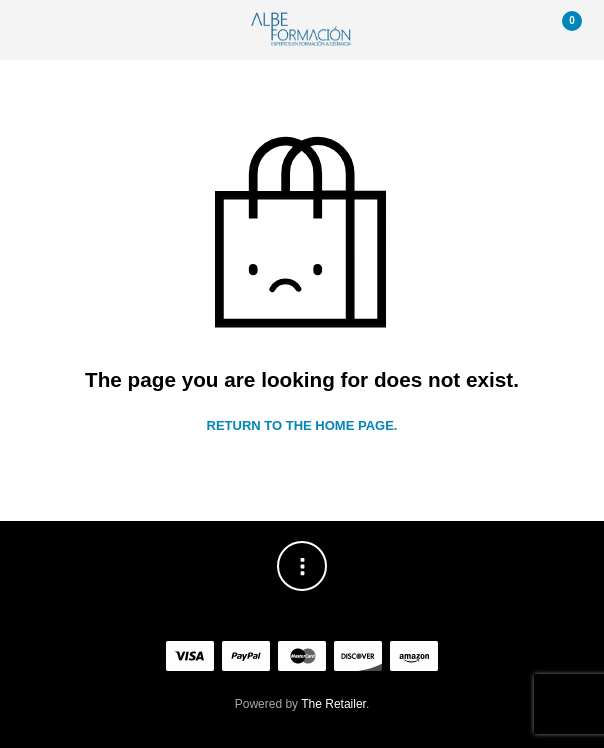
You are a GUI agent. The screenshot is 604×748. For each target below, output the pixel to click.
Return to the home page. (302, 425)
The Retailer (333, 704)
